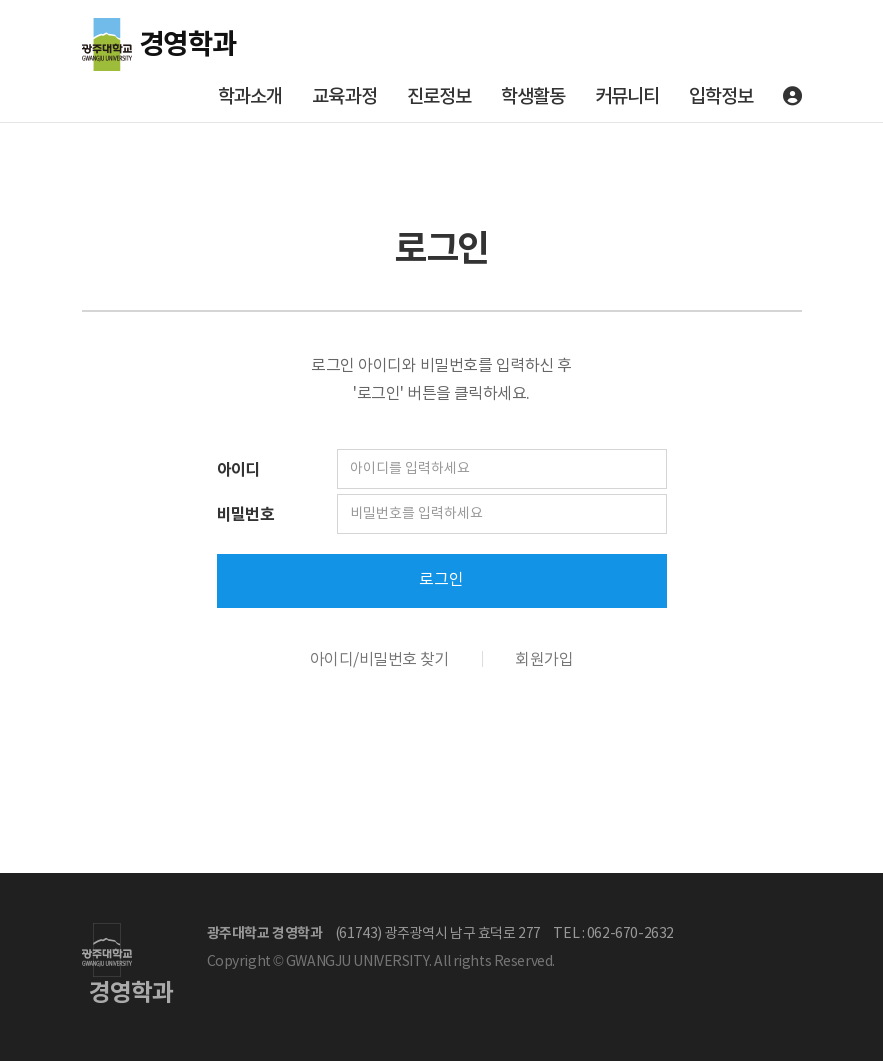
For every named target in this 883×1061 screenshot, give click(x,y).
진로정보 (439, 97)
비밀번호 (246, 515)
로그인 (441, 580)
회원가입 (544, 660)
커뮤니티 (627, 97)
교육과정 (344, 97)
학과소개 (250, 97)
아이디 (238, 470)
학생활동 (533, 97)
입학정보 (721, 97)
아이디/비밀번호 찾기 (379, 660)
